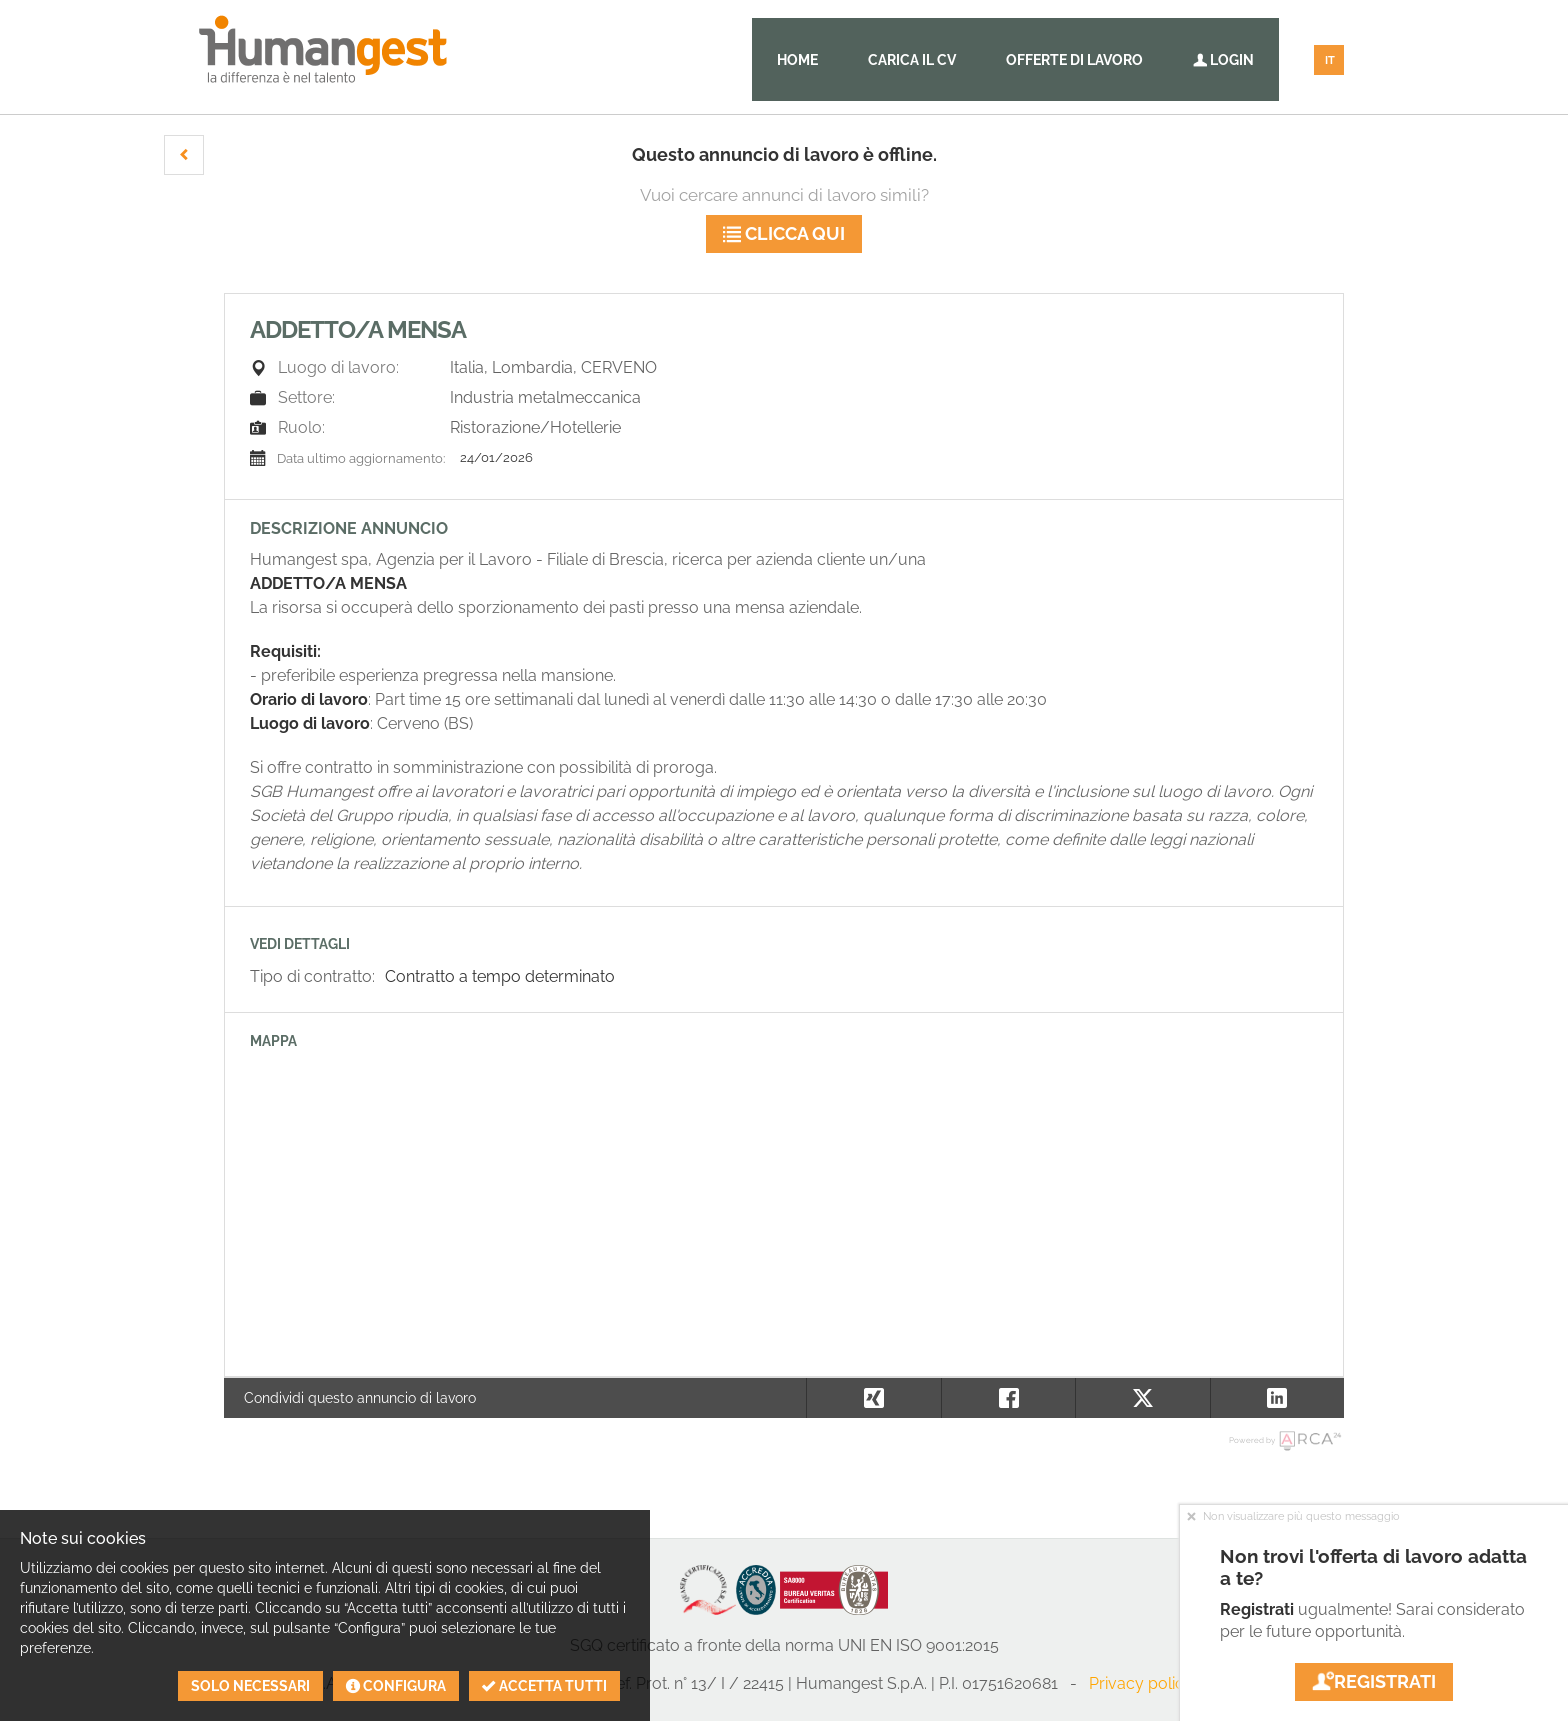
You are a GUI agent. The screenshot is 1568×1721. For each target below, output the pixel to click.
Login (1223, 60)
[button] (184, 155)
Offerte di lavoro (1074, 60)
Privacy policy (1141, 1683)
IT (1330, 60)
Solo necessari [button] (250, 1686)
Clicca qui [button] (784, 233)
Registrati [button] (1374, 1681)
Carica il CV (912, 60)
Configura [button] (396, 1686)
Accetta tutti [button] (544, 1686)
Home (797, 60)
